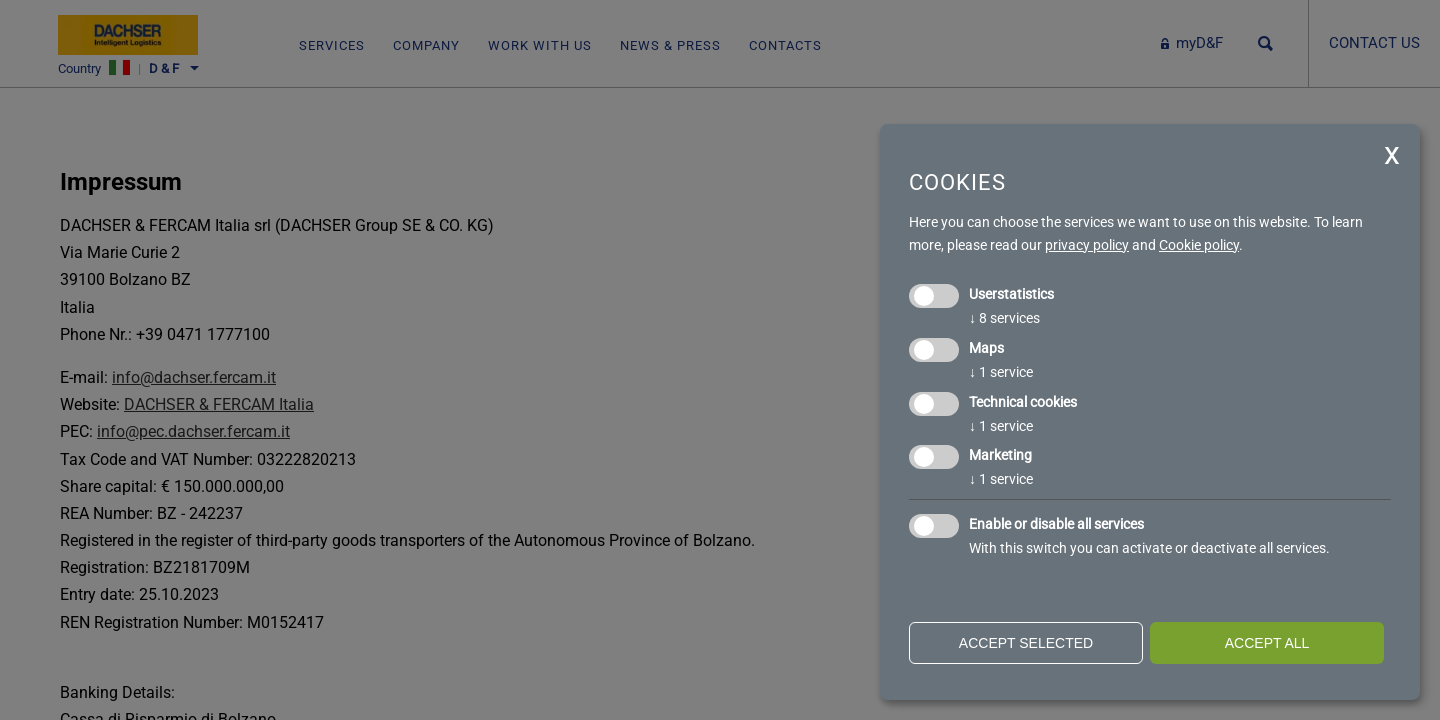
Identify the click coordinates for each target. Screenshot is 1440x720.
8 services (1004, 318)
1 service (1001, 372)
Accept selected (1026, 643)
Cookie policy (1199, 245)
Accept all (1267, 643)
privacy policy (1087, 245)
